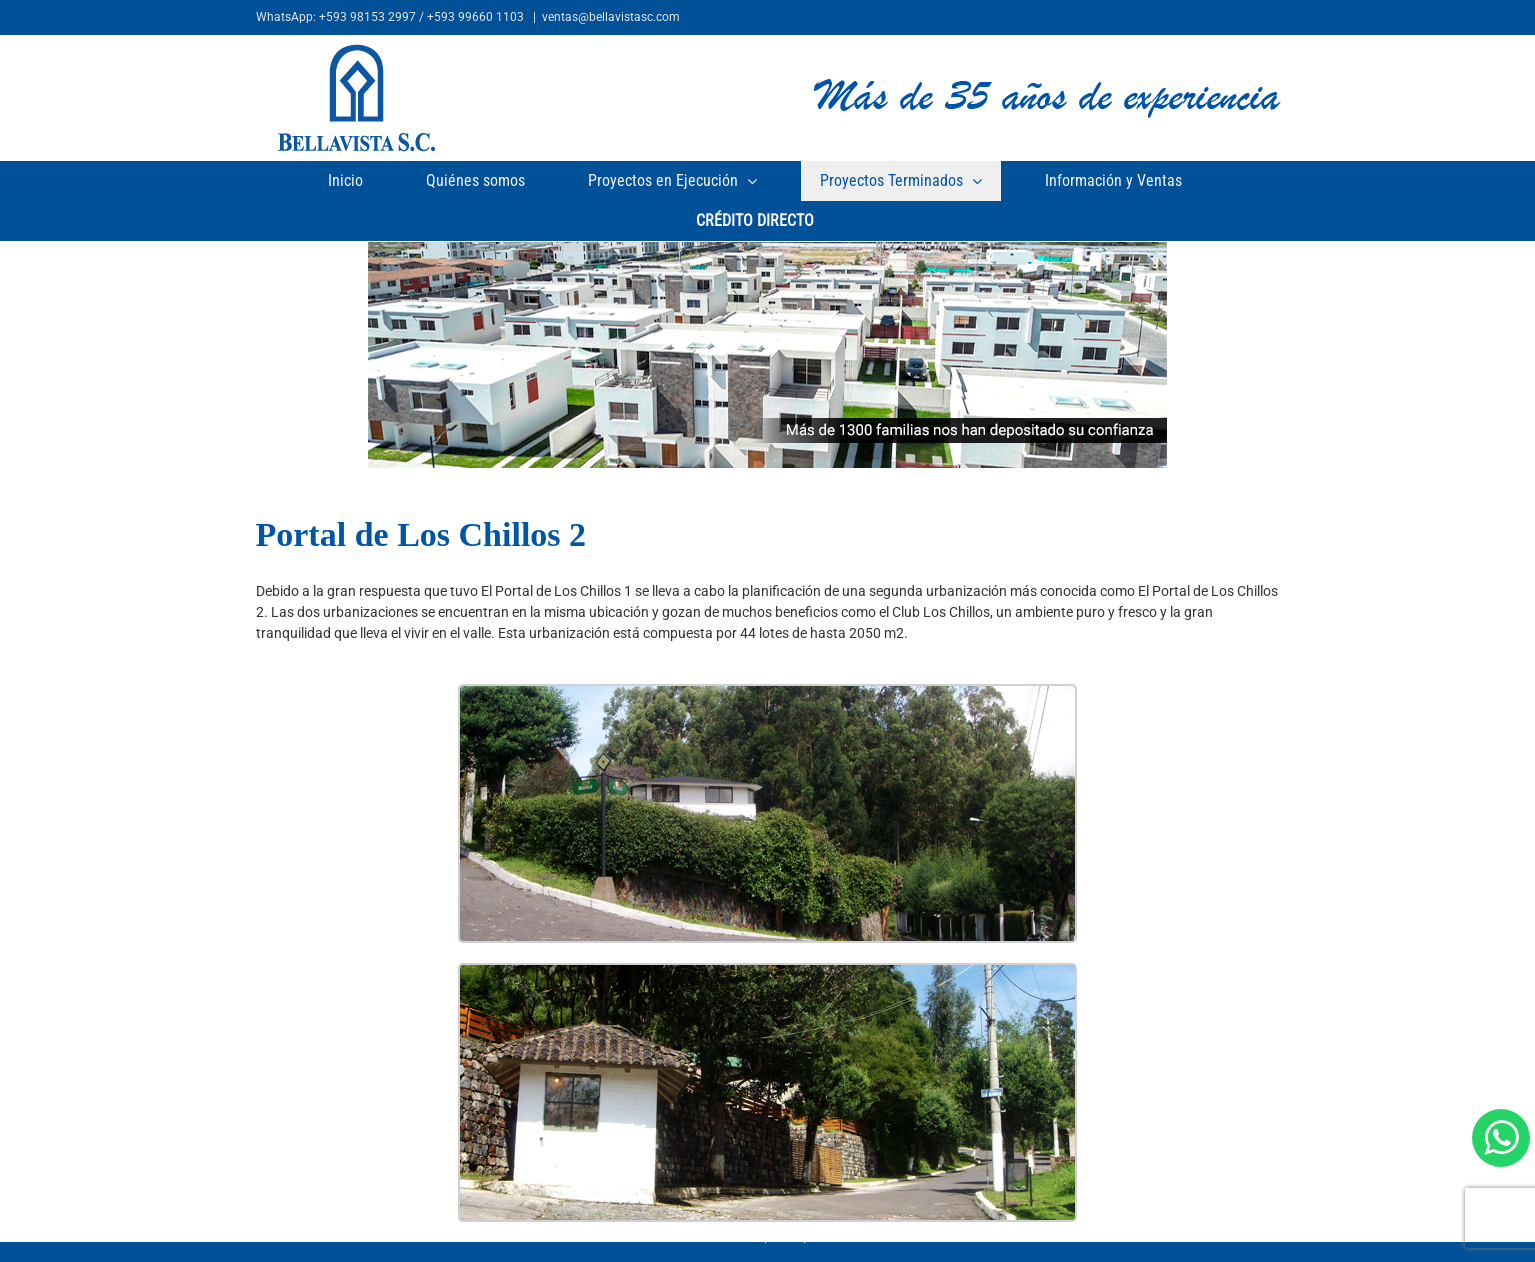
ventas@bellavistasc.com (611, 17)
